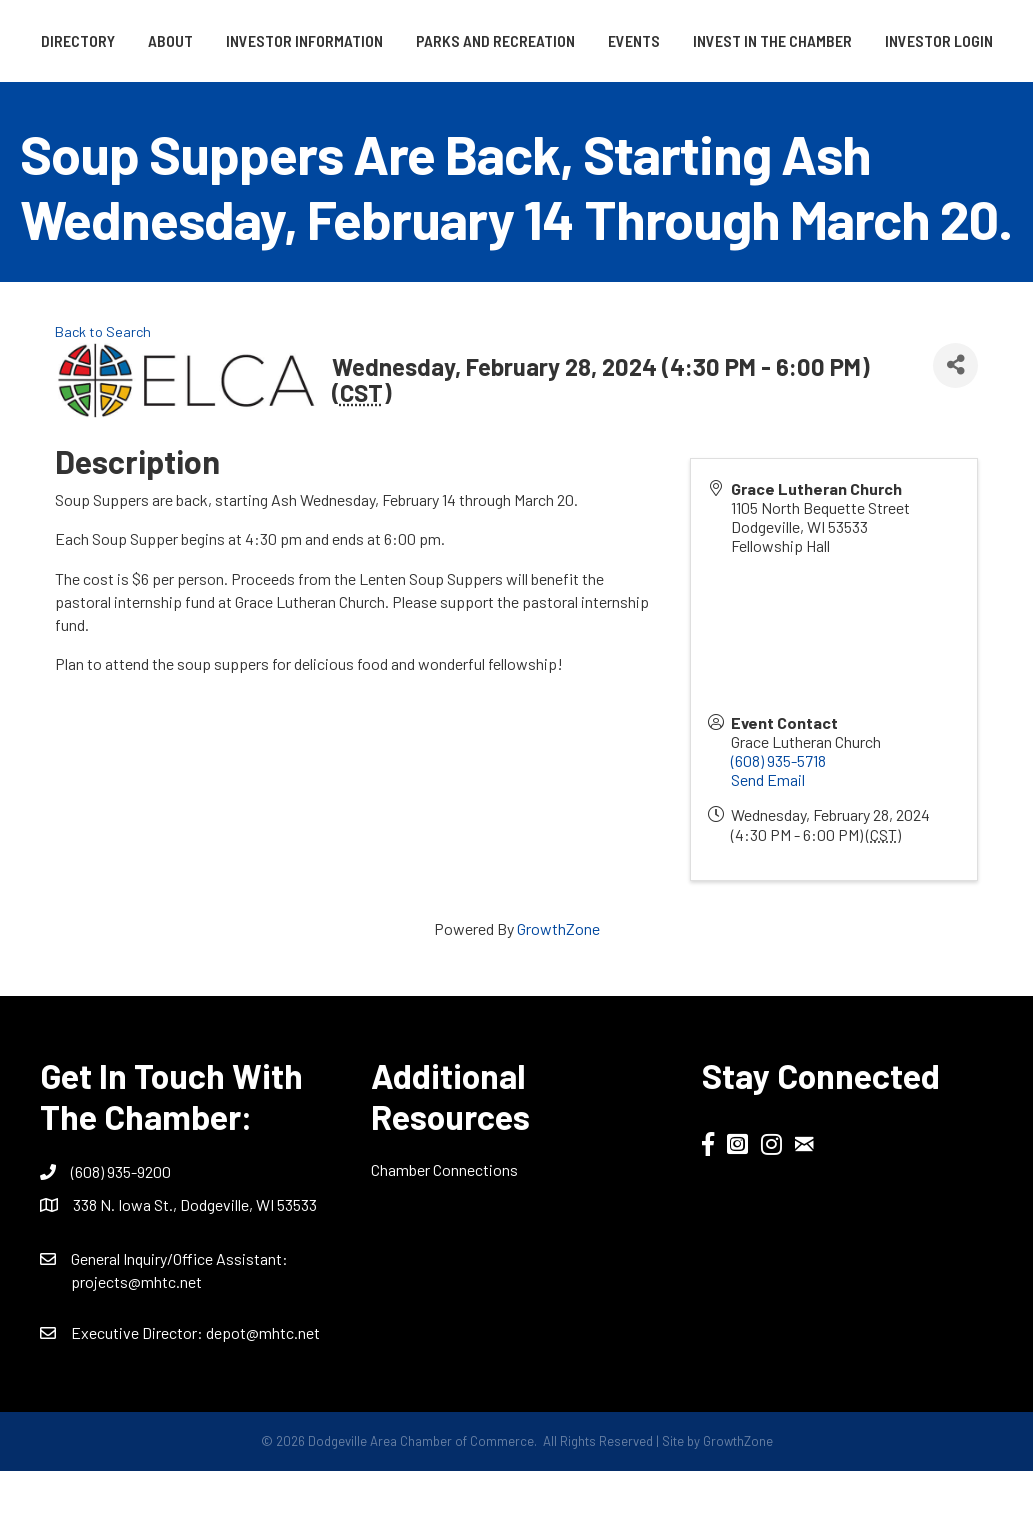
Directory (104, 40)
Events (940, 40)
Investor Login (613, 92)
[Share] (955, 417)
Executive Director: (138, 1384)
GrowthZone (558, 980)
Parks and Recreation (521, 40)
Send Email (768, 832)
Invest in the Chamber (446, 92)
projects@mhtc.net (136, 1334)
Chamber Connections (444, 1221)
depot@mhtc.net (263, 1384)
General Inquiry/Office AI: (179, 1310)
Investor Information (330, 40)
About (196, 40)
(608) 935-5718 (778, 812)
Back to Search (103, 383)
